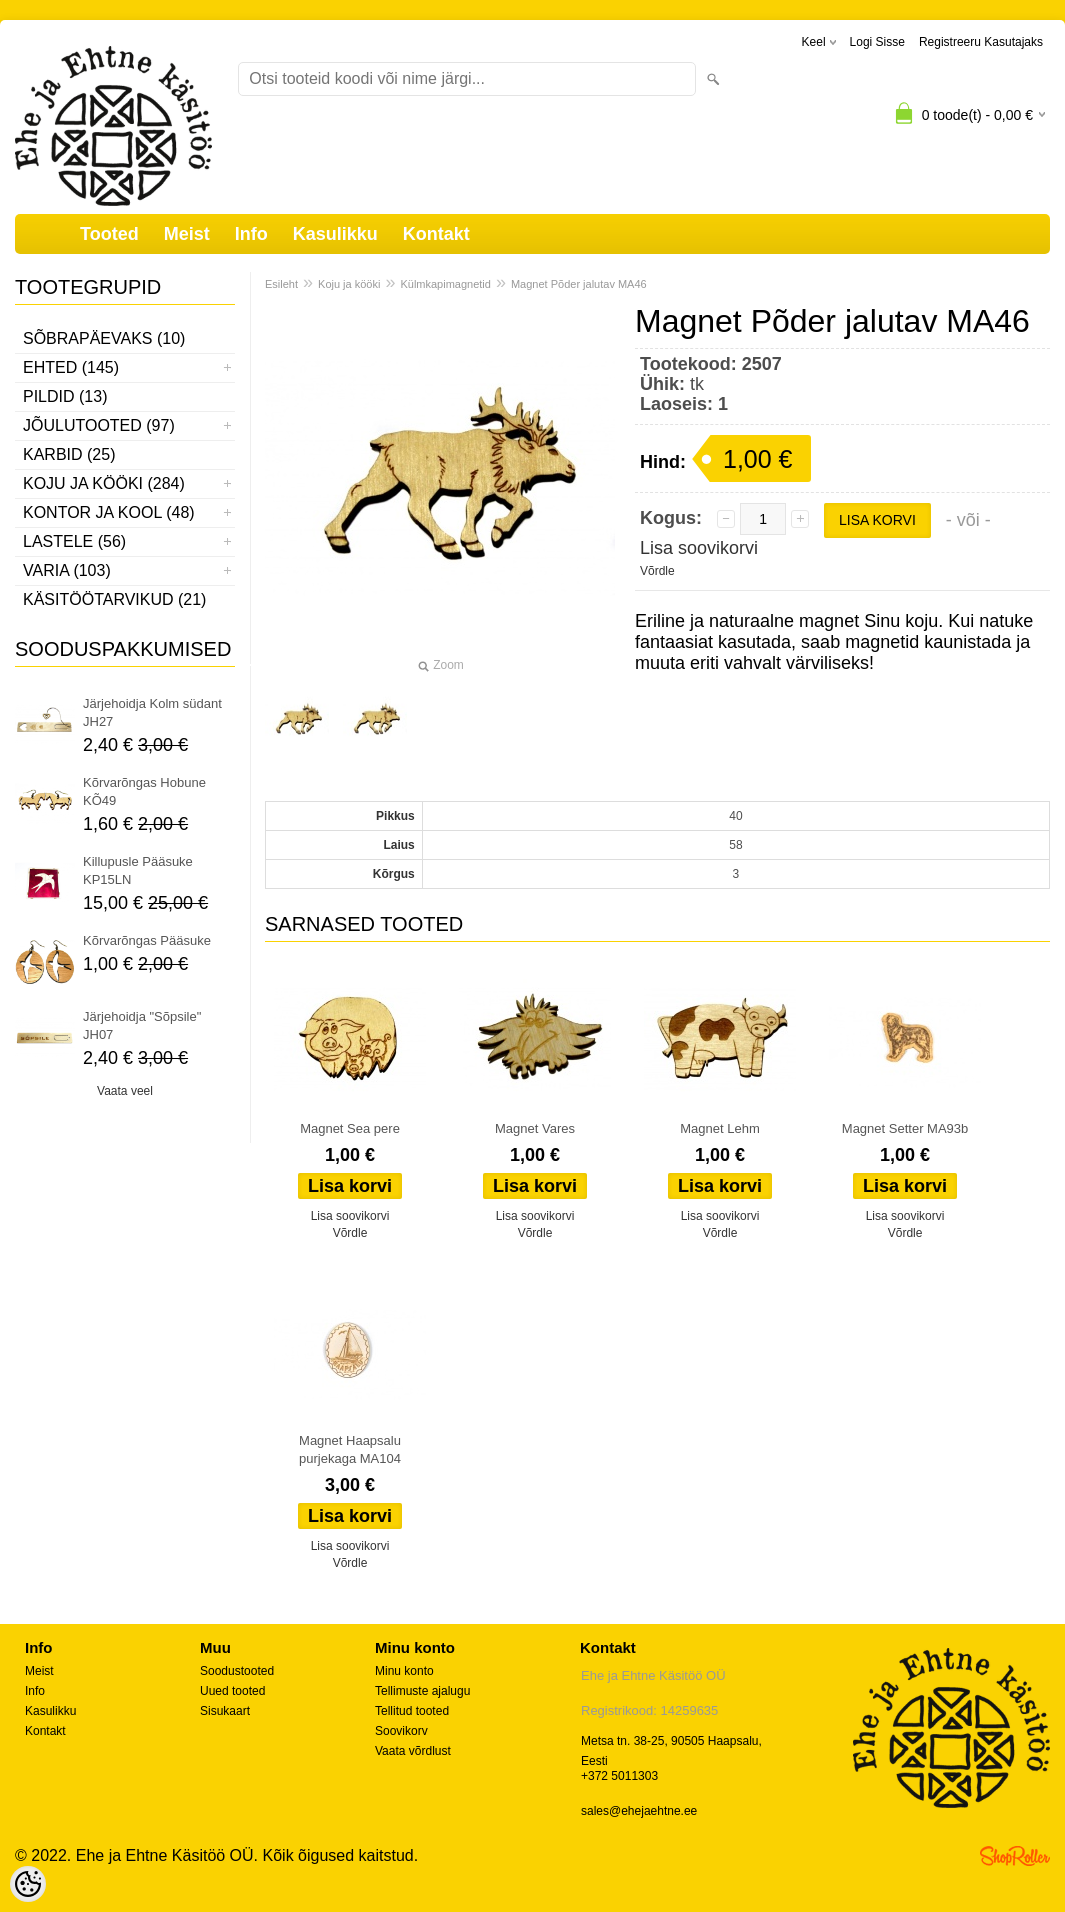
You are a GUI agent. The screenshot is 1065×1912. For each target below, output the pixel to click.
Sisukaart (225, 1711)
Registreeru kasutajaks (981, 42)
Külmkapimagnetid (445, 284)
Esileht (281, 284)
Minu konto (404, 1671)
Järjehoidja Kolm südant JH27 (152, 712)
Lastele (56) (74, 541)
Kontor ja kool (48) (109, 512)
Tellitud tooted (412, 1711)
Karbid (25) (69, 454)
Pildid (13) (65, 396)
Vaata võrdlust (413, 1751)
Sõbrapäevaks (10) (104, 338)
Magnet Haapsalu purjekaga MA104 (350, 1449)
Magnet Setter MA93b (905, 1128)
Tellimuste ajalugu (422, 1691)
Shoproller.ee (1015, 1856)
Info (251, 234)
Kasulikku (335, 234)
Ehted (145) (71, 367)
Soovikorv (401, 1731)
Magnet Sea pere (350, 1128)
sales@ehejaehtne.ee (639, 1811)
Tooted (109, 234)
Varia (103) (67, 570)
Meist (187, 234)
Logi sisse (877, 42)
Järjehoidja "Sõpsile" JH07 (142, 1025)
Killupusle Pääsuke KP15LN (138, 870)
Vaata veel (125, 1091)
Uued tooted (232, 1691)
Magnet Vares (535, 1128)
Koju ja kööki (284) (104, 483)
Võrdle (657, 571)
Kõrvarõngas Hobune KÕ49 (144, 791)
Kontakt (436, 234)
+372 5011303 (619, 1776)
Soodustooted (237, 1671)
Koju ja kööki (349, 284)
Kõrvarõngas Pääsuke (147, 940)
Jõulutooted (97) (99, 425)
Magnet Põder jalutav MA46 (579, 284)
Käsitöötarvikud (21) (114, 599)
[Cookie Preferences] (28, 1884)
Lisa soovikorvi (699, 548)
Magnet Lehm (720, 1128)
